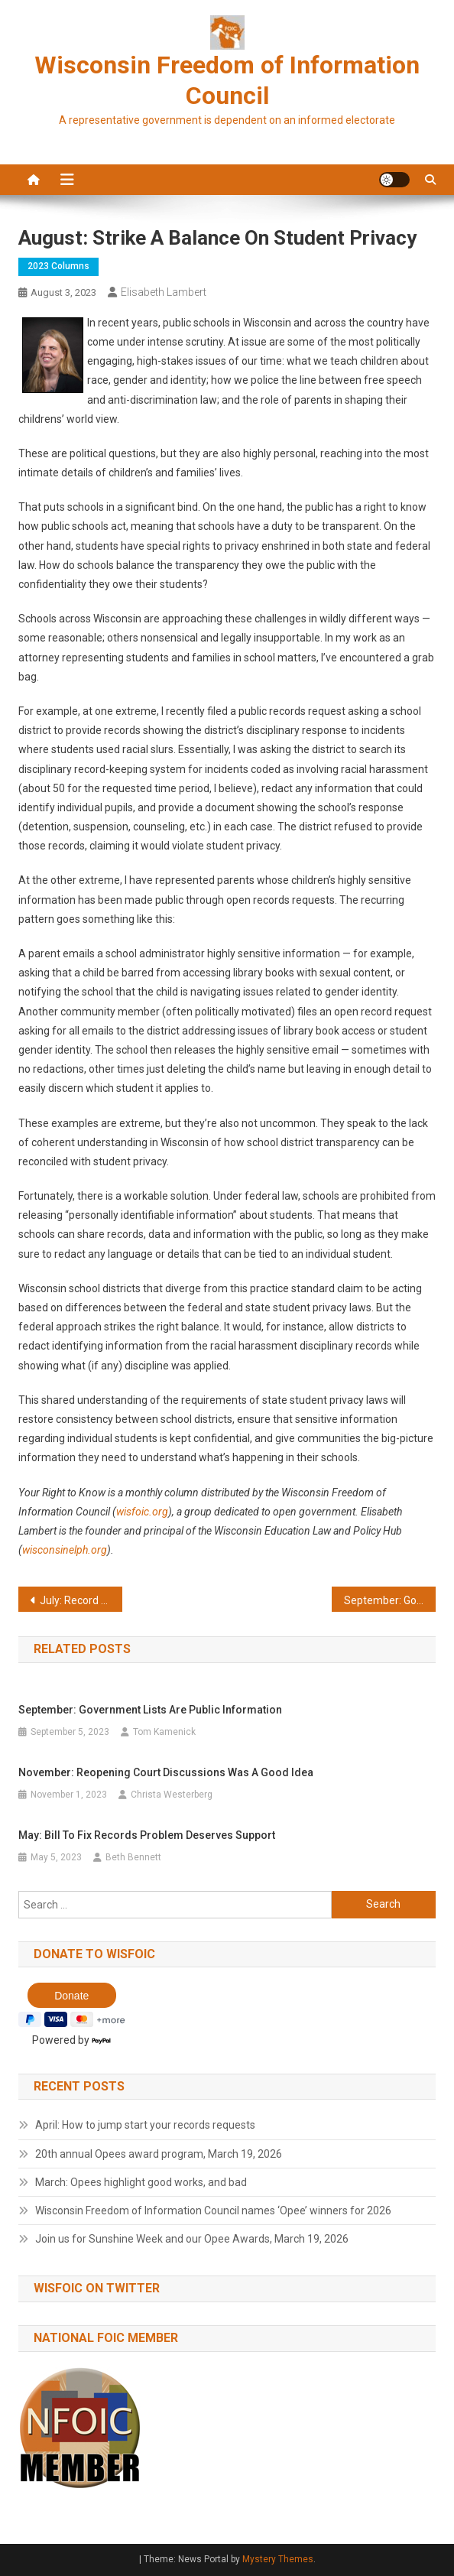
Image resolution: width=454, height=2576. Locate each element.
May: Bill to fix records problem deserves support (146, 1835)
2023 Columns (58, 266)
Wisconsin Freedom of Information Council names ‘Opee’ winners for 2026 (213, 2210)
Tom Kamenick (164, 1732)
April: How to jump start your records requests (145, 2125)
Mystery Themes (277, 2559)
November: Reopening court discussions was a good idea (165, 1772)
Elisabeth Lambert (163, 292)
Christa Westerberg (171, 1794)
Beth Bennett (133, 1857)
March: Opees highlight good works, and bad (141, 2182)
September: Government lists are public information (390, 1600)
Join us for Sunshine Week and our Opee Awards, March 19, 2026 (192, 2239)
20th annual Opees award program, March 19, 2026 (158, 2154)
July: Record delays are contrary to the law (81, 1600)
